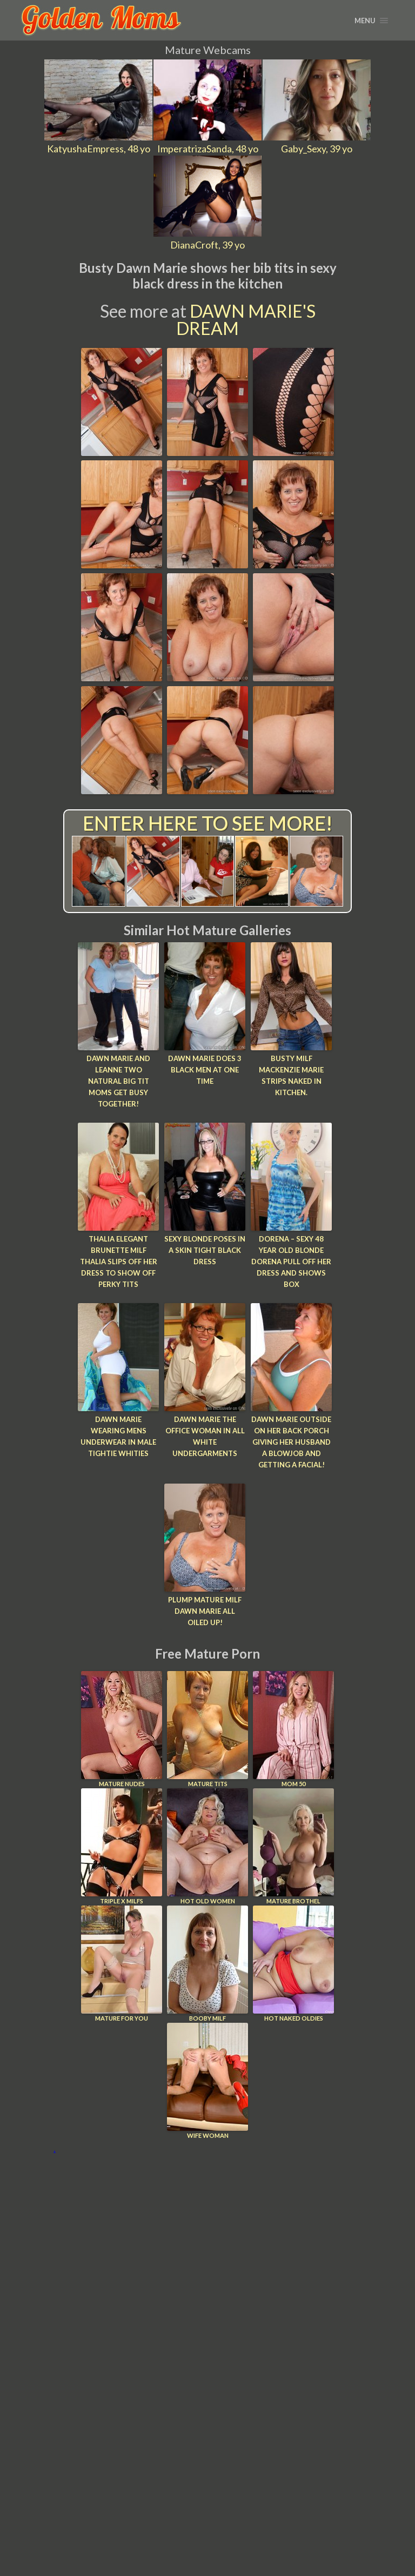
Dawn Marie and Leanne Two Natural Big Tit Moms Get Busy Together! (118, 1081)
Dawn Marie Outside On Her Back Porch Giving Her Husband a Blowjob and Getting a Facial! (291, 1441)
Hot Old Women (207, 1846)
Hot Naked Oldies (293, 1964)
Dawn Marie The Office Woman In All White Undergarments (205, 1436)
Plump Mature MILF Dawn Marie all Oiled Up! (205, 1611)
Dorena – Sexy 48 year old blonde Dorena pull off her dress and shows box (291, 1261)
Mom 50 (293, 1729)
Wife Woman (207, 2081)
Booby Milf (207, 1964)
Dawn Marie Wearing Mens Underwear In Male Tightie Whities (118, 1436)
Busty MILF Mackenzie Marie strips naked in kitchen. (291, 1075)
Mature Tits (207, 1729)
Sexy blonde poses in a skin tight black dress (204, 1250)
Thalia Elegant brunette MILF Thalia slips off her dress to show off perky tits (118, 1261)
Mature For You (121, 1964)
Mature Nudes (121, 1729)
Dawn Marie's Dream (246, 319)
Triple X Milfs (121, 1846)
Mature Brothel (293, 1846)
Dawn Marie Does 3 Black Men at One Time (205, 1069)
